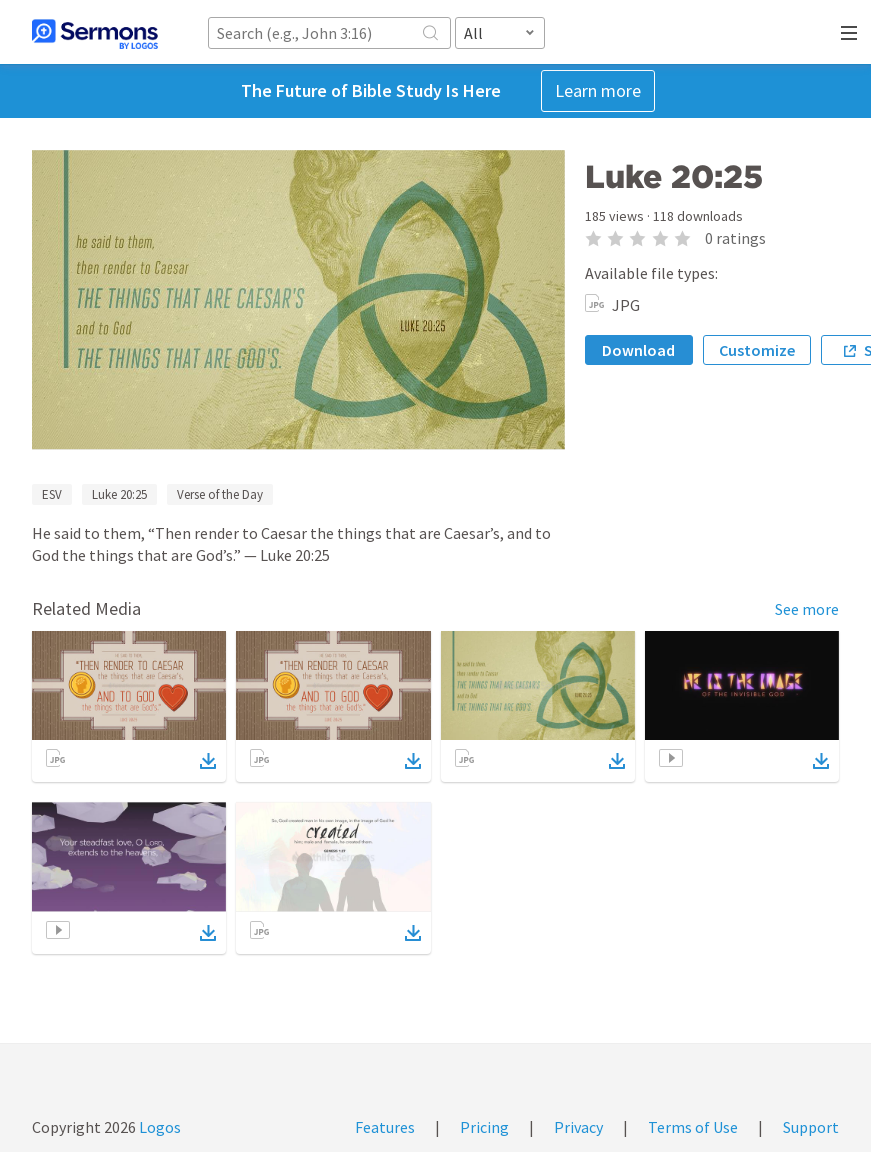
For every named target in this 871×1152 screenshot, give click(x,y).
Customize (757, 350)
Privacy (578, 1127)
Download (638, 350)
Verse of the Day (220, 494)
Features (385, 1127)
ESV (52, 494)
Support (811, 1127)
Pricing (484, 1127)
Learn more (598, 90)
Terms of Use (693, 1127)
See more (807, 609)
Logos (158, 1127)
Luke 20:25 (119, 494)
